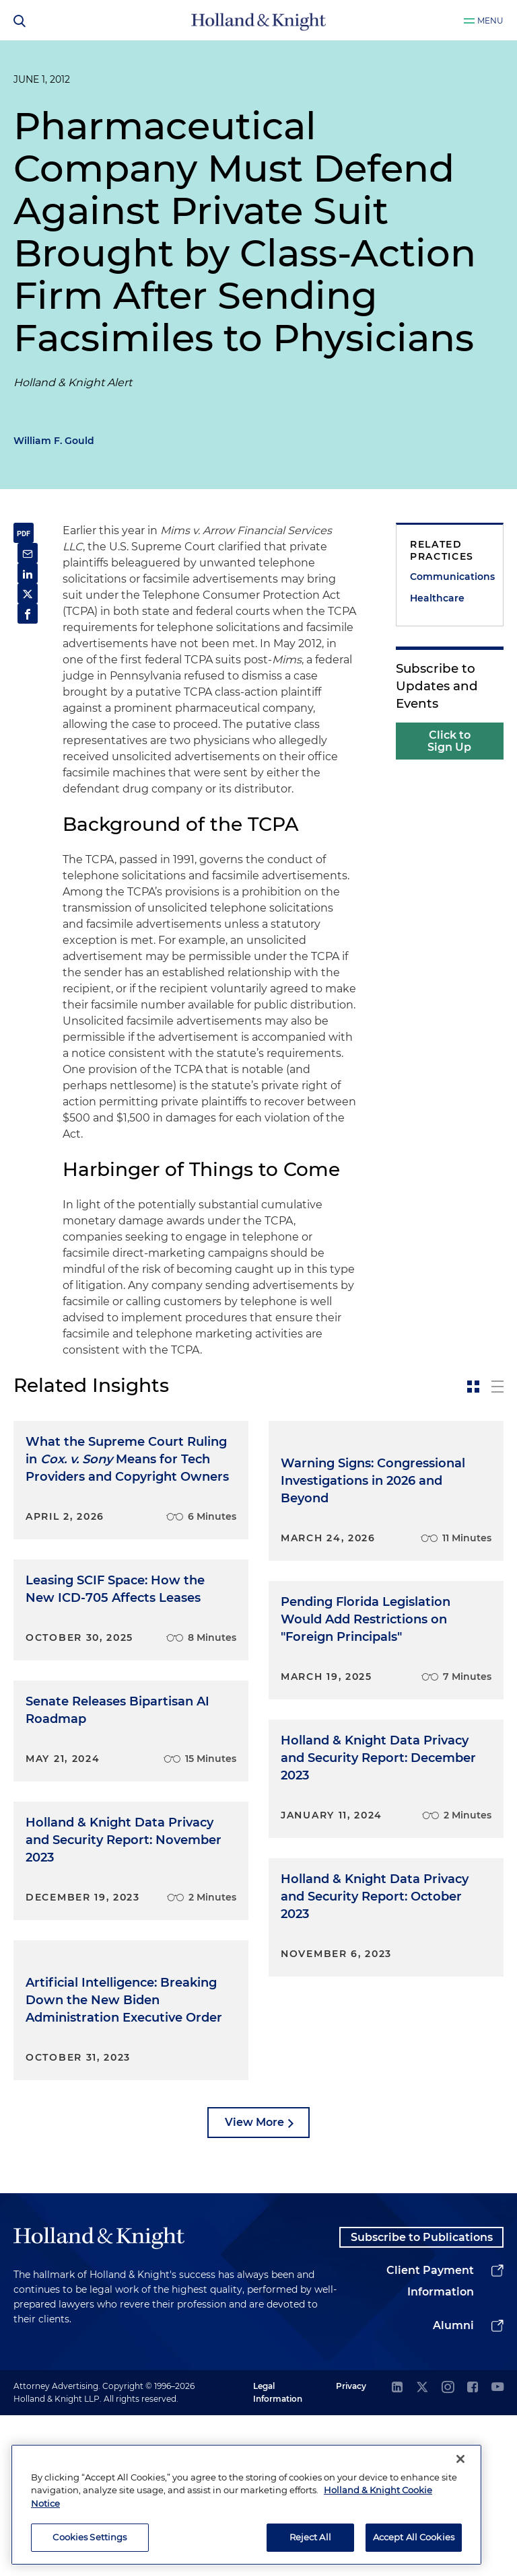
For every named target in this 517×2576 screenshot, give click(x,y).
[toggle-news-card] (473, 1387)
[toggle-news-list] (497, 1387)
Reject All (310, 2537)
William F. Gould (53, 441)
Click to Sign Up (449, 741)
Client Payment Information (430, 2442)
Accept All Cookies (413, 2537)
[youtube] (497, 2548)
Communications (449, 577)
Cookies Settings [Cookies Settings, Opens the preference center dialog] (90, 2537)
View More (254, 2264)
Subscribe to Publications (421, 2388)
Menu (490, 20)
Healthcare (437, 598)
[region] (246, 2504)
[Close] (460, 2459)
